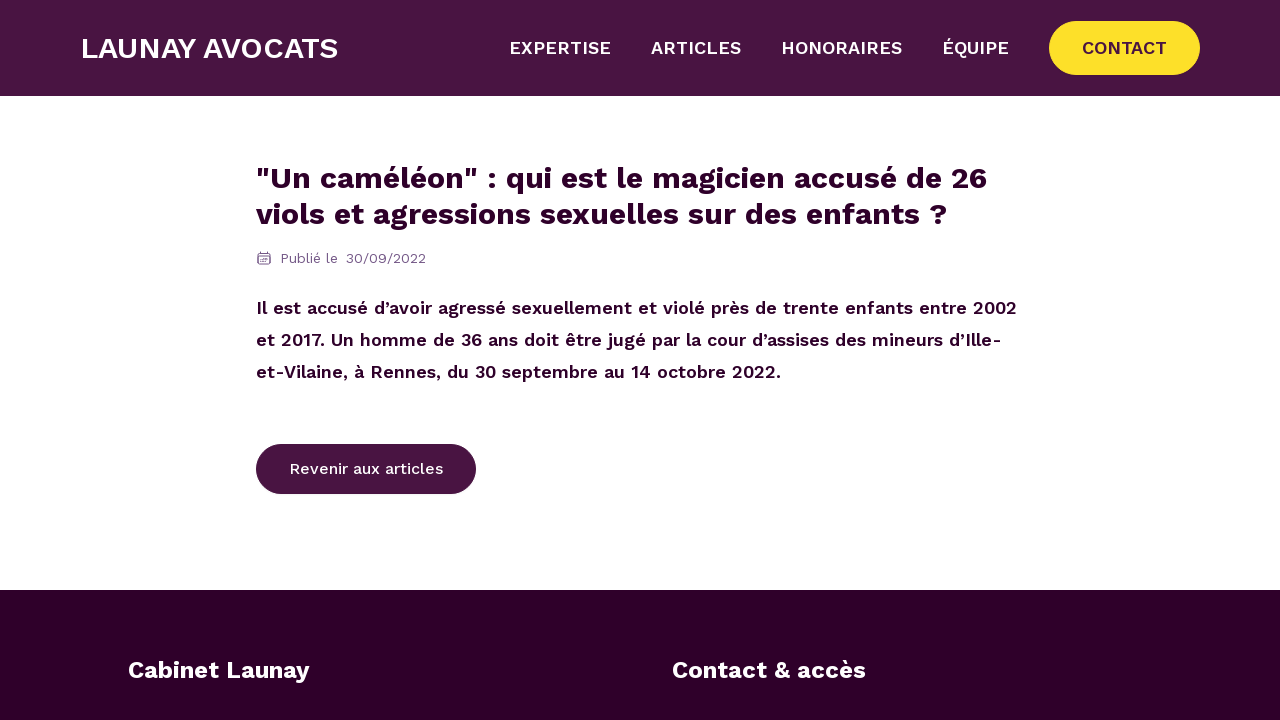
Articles (696, 47)
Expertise (560, 47)
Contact (1124, 47)
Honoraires (841, 47)
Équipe (975, 47)
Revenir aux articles (366, 468)
